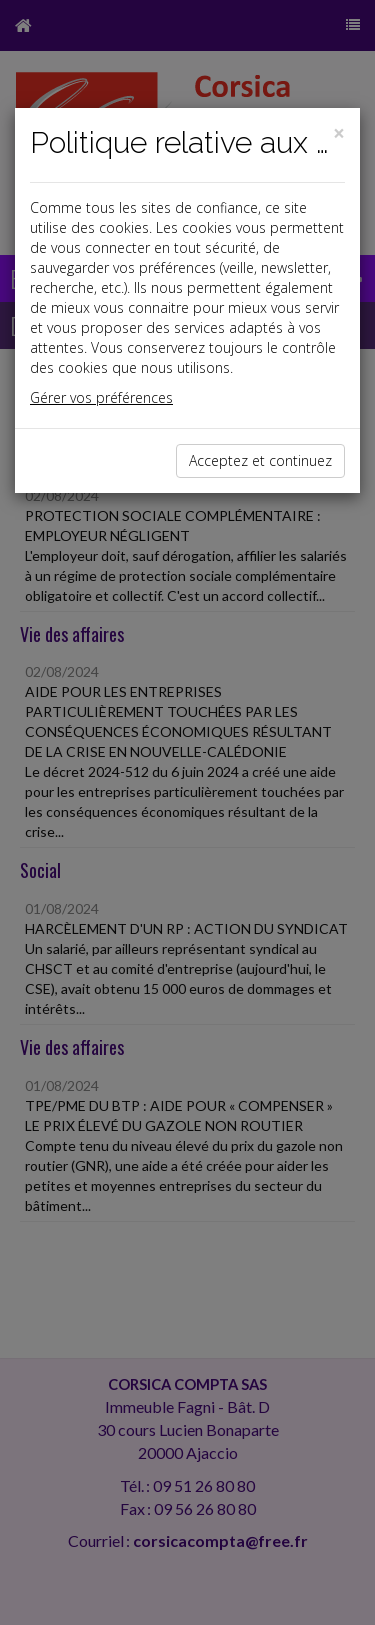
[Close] (339, 133)
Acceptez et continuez (260, 460)
